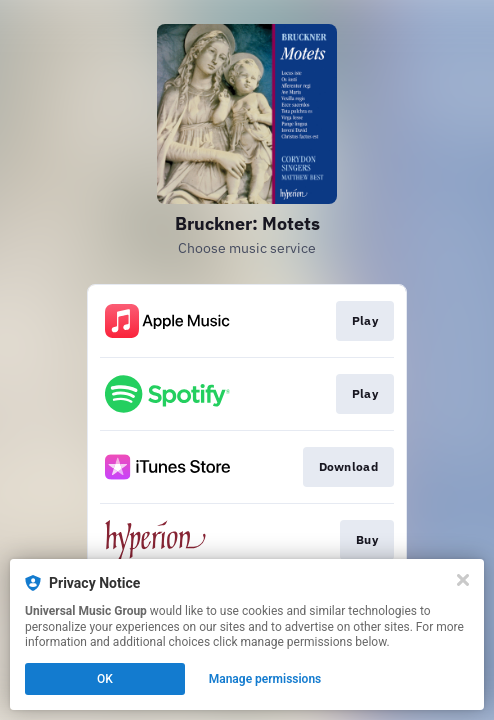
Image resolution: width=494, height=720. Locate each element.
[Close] (463, 580)
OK (105, 679)
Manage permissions (265, 679)
